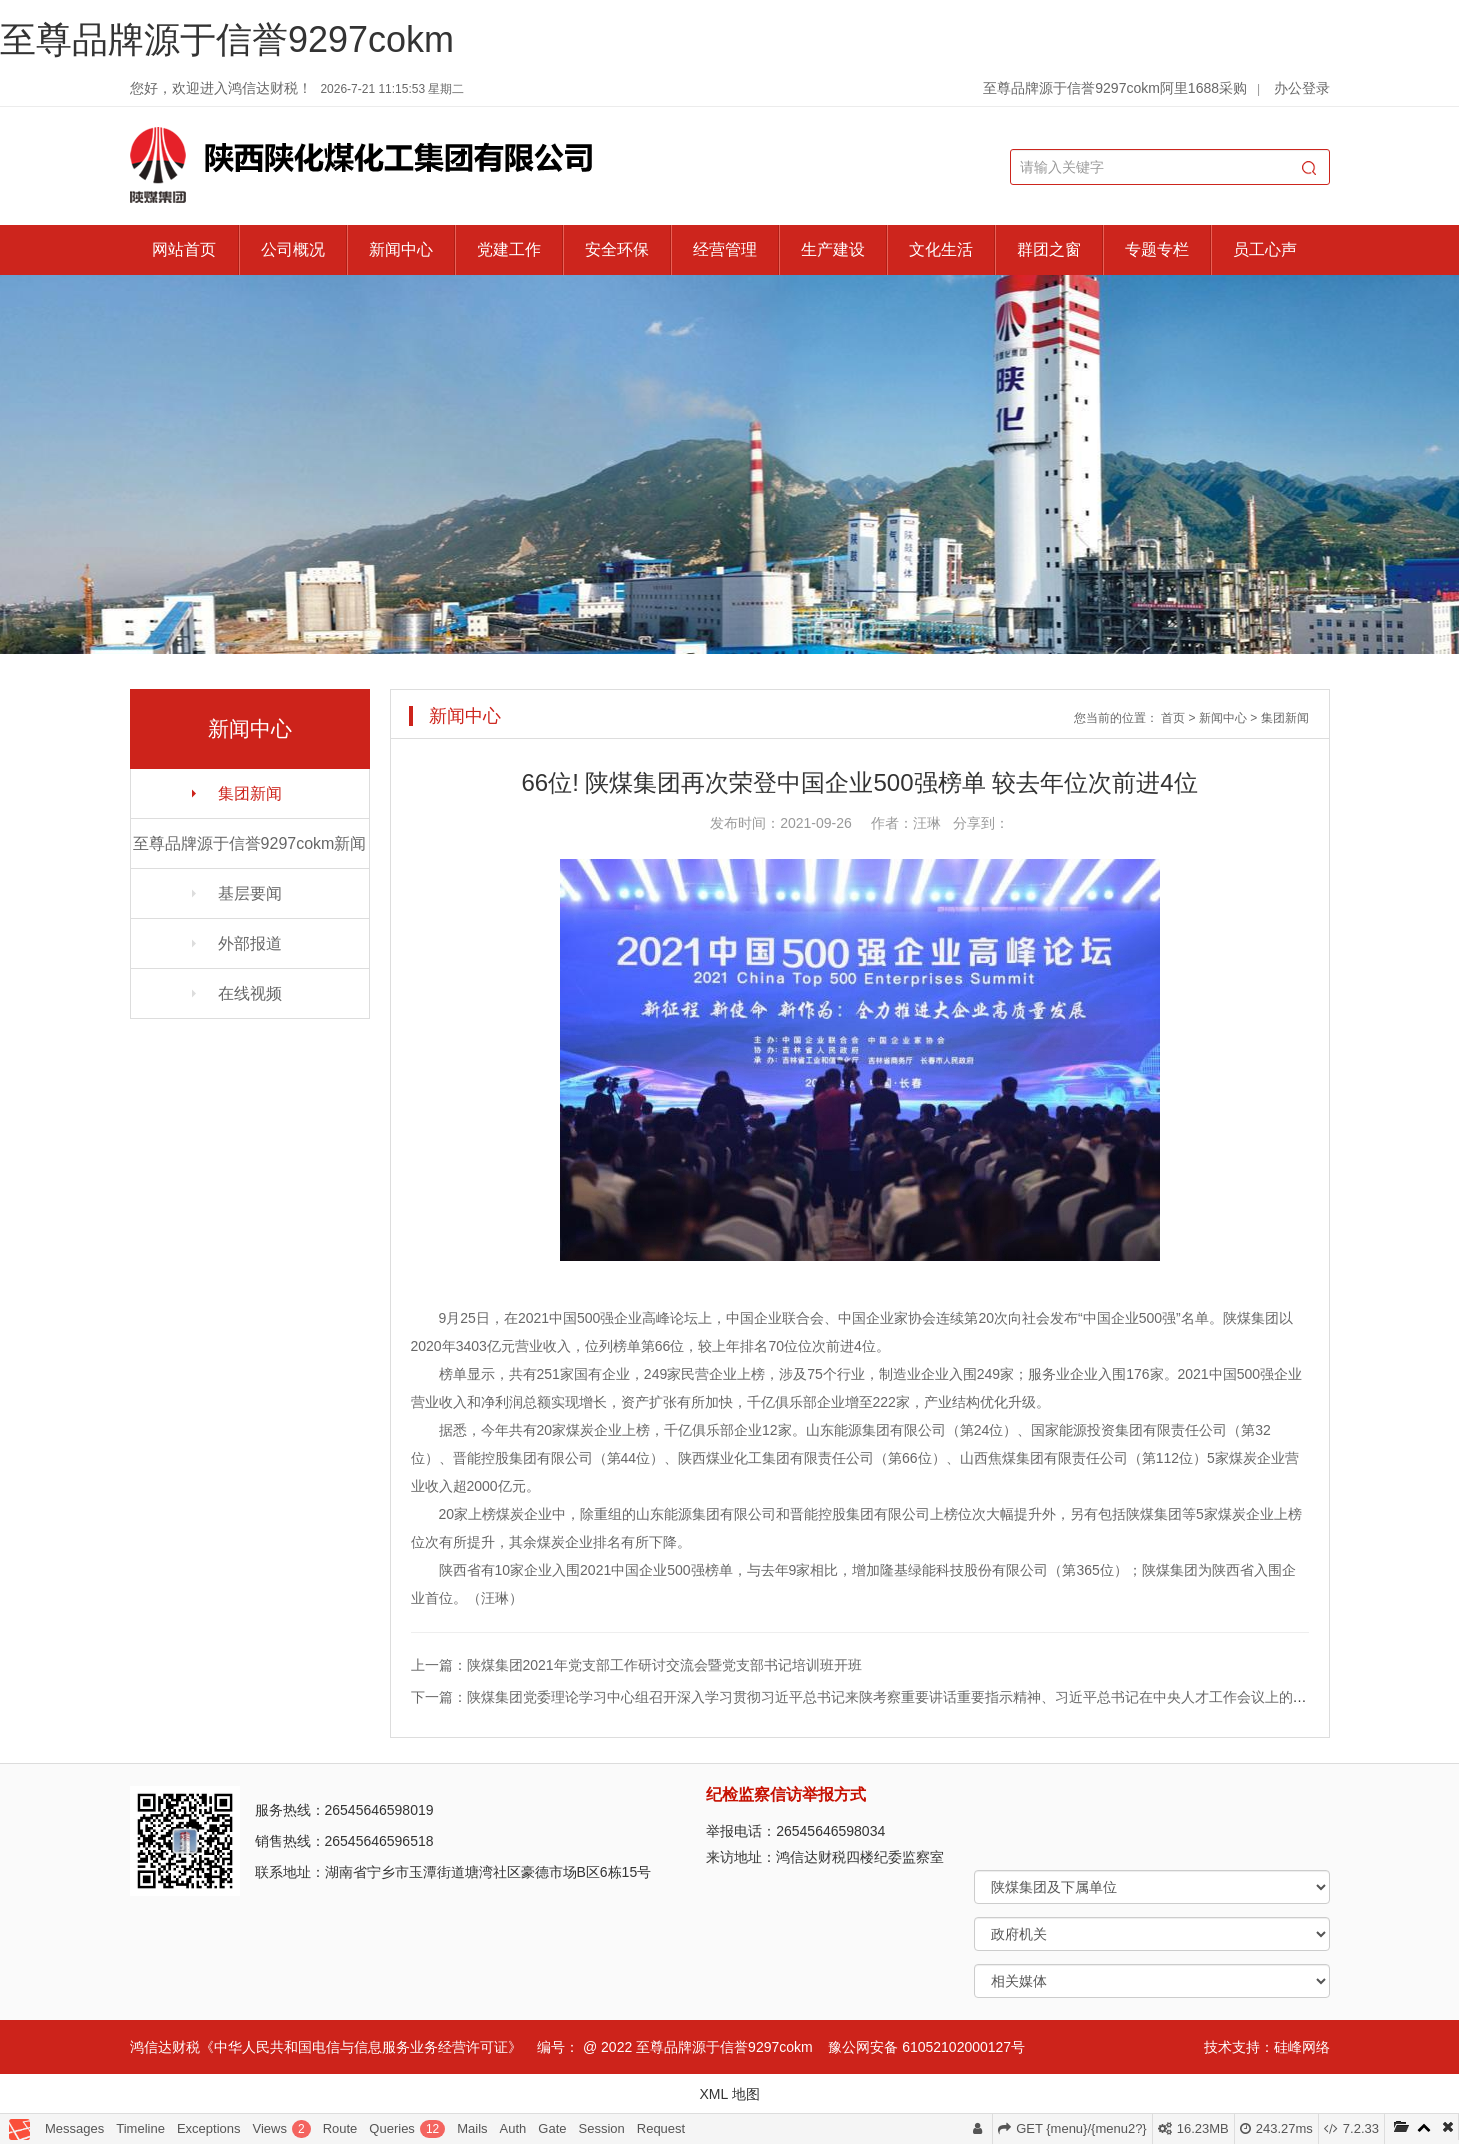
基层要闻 (250, 893)
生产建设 (833, 249)
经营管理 (725, 249)
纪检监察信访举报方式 (786, 1794)
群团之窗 (1049, 249)
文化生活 (941, 249)
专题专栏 (1157, 249)
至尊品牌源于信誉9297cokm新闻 (250, 843)
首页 (1173, 718)
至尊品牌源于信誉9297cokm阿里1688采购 (1115, 88)
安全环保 (617, 249)
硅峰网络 (1302, 2047)
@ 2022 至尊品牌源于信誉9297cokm (698, 2047)
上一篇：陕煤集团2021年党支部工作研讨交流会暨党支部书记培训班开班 (636, 1665)
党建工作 (509, 249)
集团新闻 (250, 793)
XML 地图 (729, 2094)
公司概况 (293, 249)
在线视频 (250, 993)
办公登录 (1302, 88)
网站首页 (184, 249)
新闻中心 (401, 249)
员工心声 (1265, 249)
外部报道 (250, 943)
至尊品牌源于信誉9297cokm (227, 39)
